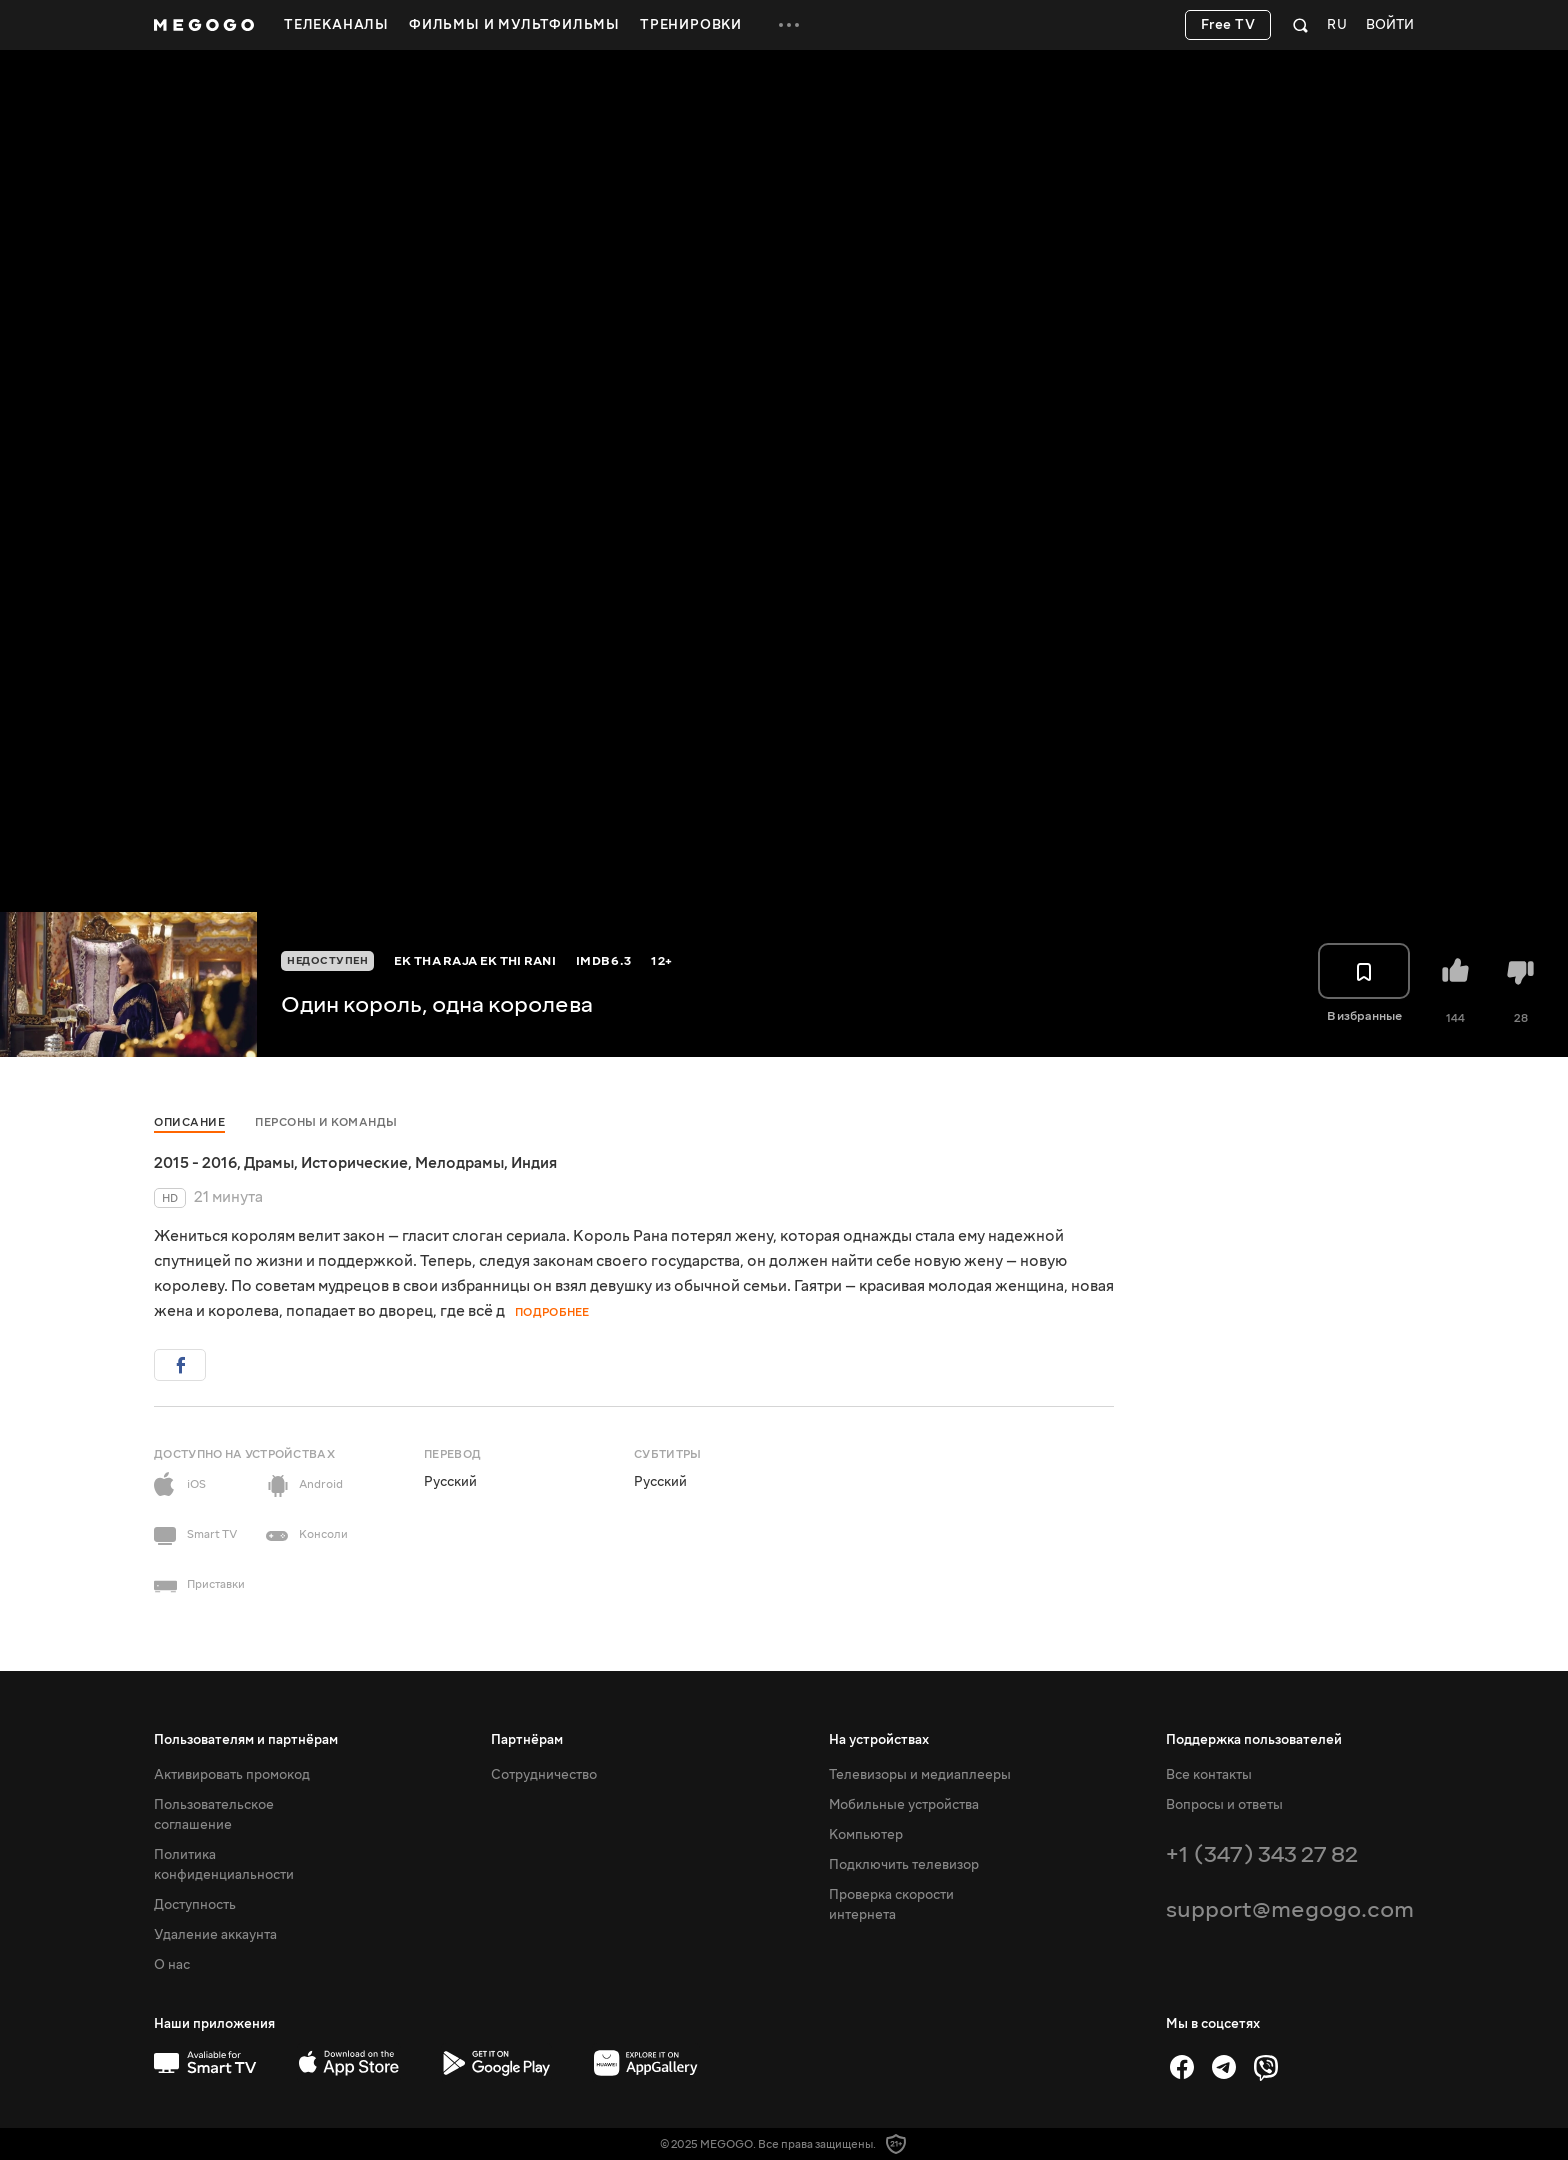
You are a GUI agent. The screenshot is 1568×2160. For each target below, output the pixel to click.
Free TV (1228, 25)
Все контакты (1209, 1775)
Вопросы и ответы (1224, 1805)
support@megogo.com (1290, 1909)
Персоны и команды (326, 1122)
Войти (1390, 25)
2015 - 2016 (195, 1163)
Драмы (269, 1163)
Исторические (354, 1163)
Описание (189, 1122)
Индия (534, 1163)
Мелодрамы (459, 1163)
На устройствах (879, 1740)
